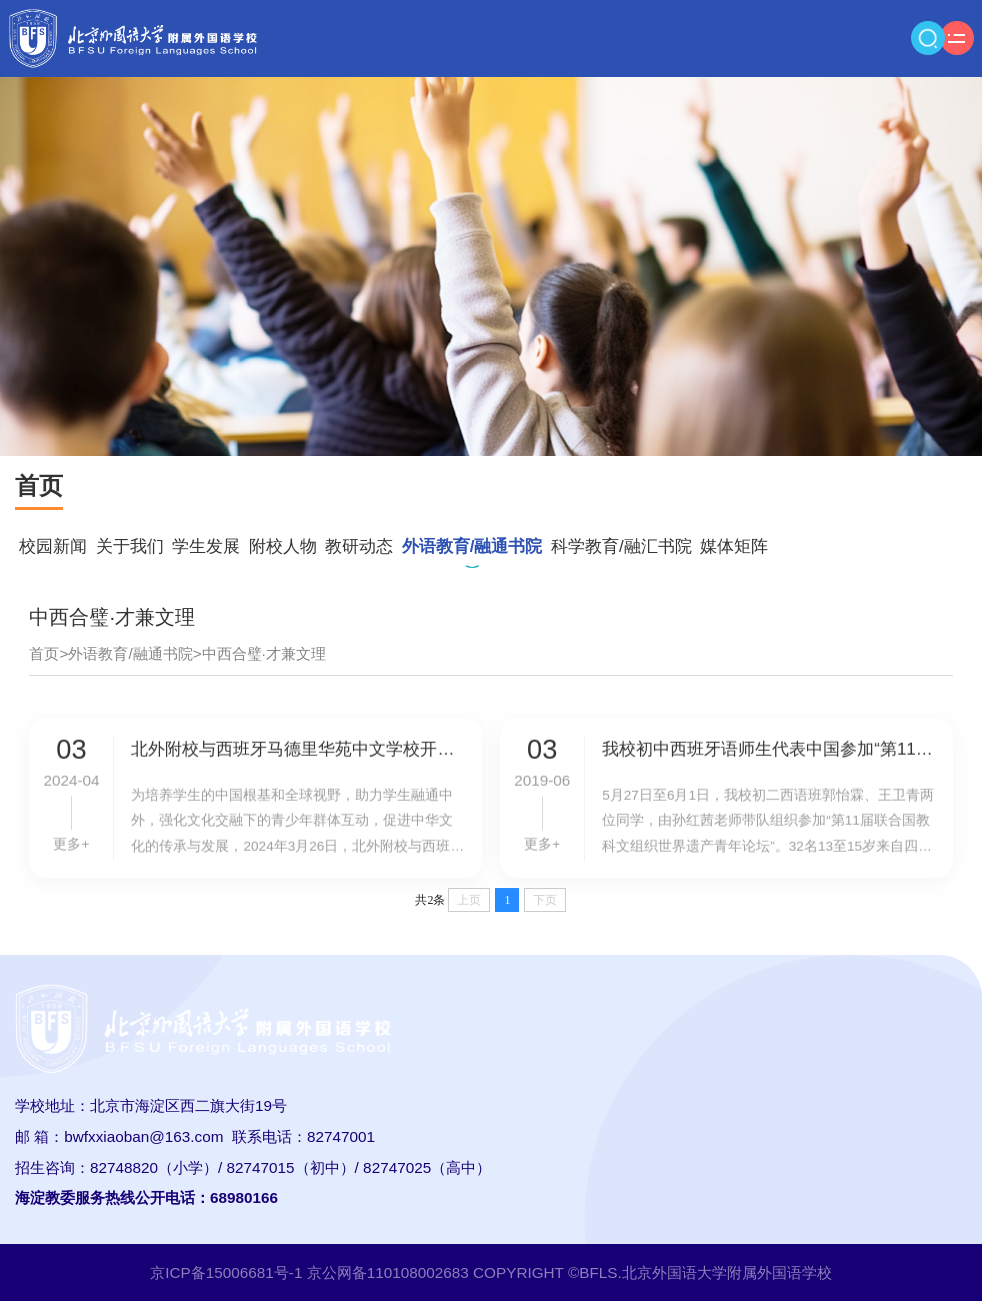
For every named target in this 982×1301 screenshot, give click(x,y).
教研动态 (359, 546)
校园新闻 (53, 546)
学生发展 (206, 546)
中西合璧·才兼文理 (264, 653)
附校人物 (283, 546)
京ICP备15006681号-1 (226, 1272)
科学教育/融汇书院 (621, 546)
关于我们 (130, 546)
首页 (44, 653)
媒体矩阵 (734, 546)
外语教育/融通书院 (472, 546)
